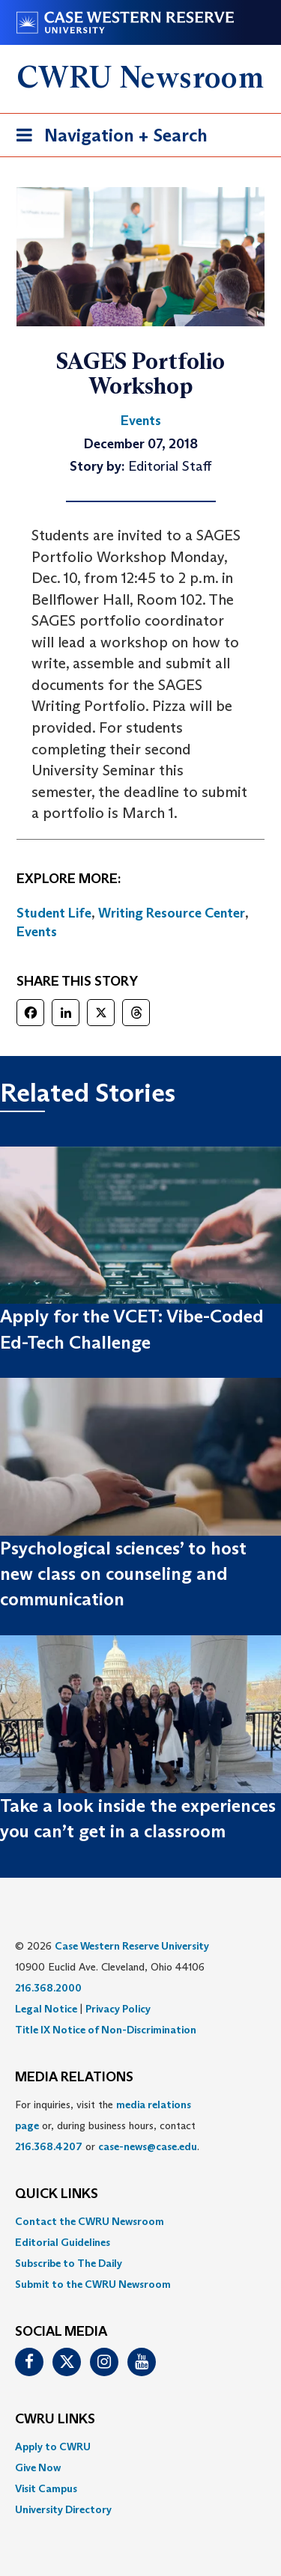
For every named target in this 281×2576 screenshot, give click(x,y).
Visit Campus (46, 2488)
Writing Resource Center (171, 913)
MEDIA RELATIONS (74, 2077)
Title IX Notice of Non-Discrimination (105, 2029)
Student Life (53, 913)
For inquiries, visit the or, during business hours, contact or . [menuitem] (107, 2125)
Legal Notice (46, 2008)
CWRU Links (55, 2419)
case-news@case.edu (147, 2146)
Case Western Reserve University (132, 1946)
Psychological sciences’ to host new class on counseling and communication (123, 1574)
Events (36, 932)
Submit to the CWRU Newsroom (93, 2284)
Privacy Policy (118, 2008)
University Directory (63, 2509)
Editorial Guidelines (62, 2242)
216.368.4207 (48, 2146)
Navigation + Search (107, 138)
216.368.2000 (48, 1987)
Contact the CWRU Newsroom (89, 2221)
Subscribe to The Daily (68, 2263)
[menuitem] (140, 2221)
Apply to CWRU (53, 2446)
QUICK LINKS (56, 2194)
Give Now (38, 2467)
